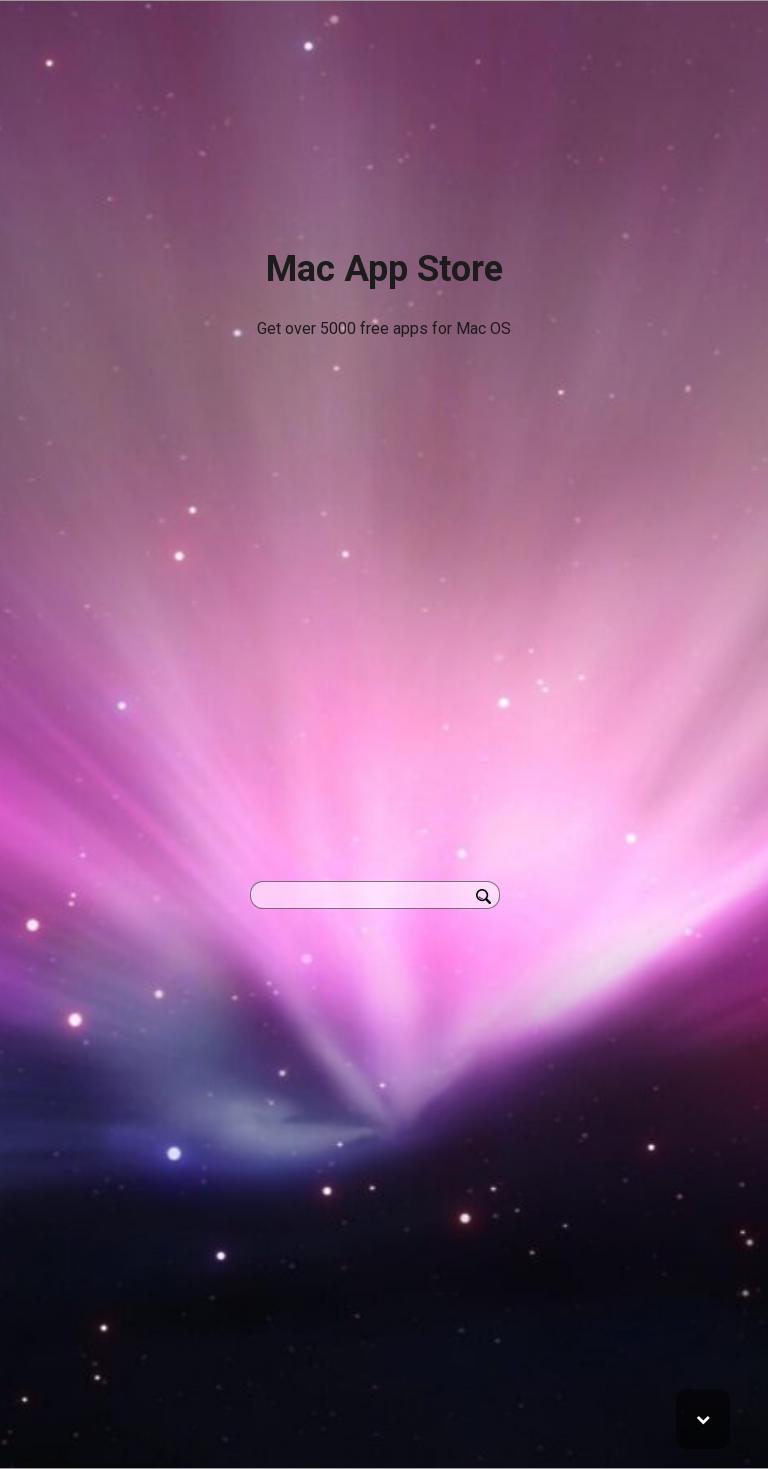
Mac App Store (384, 269)
